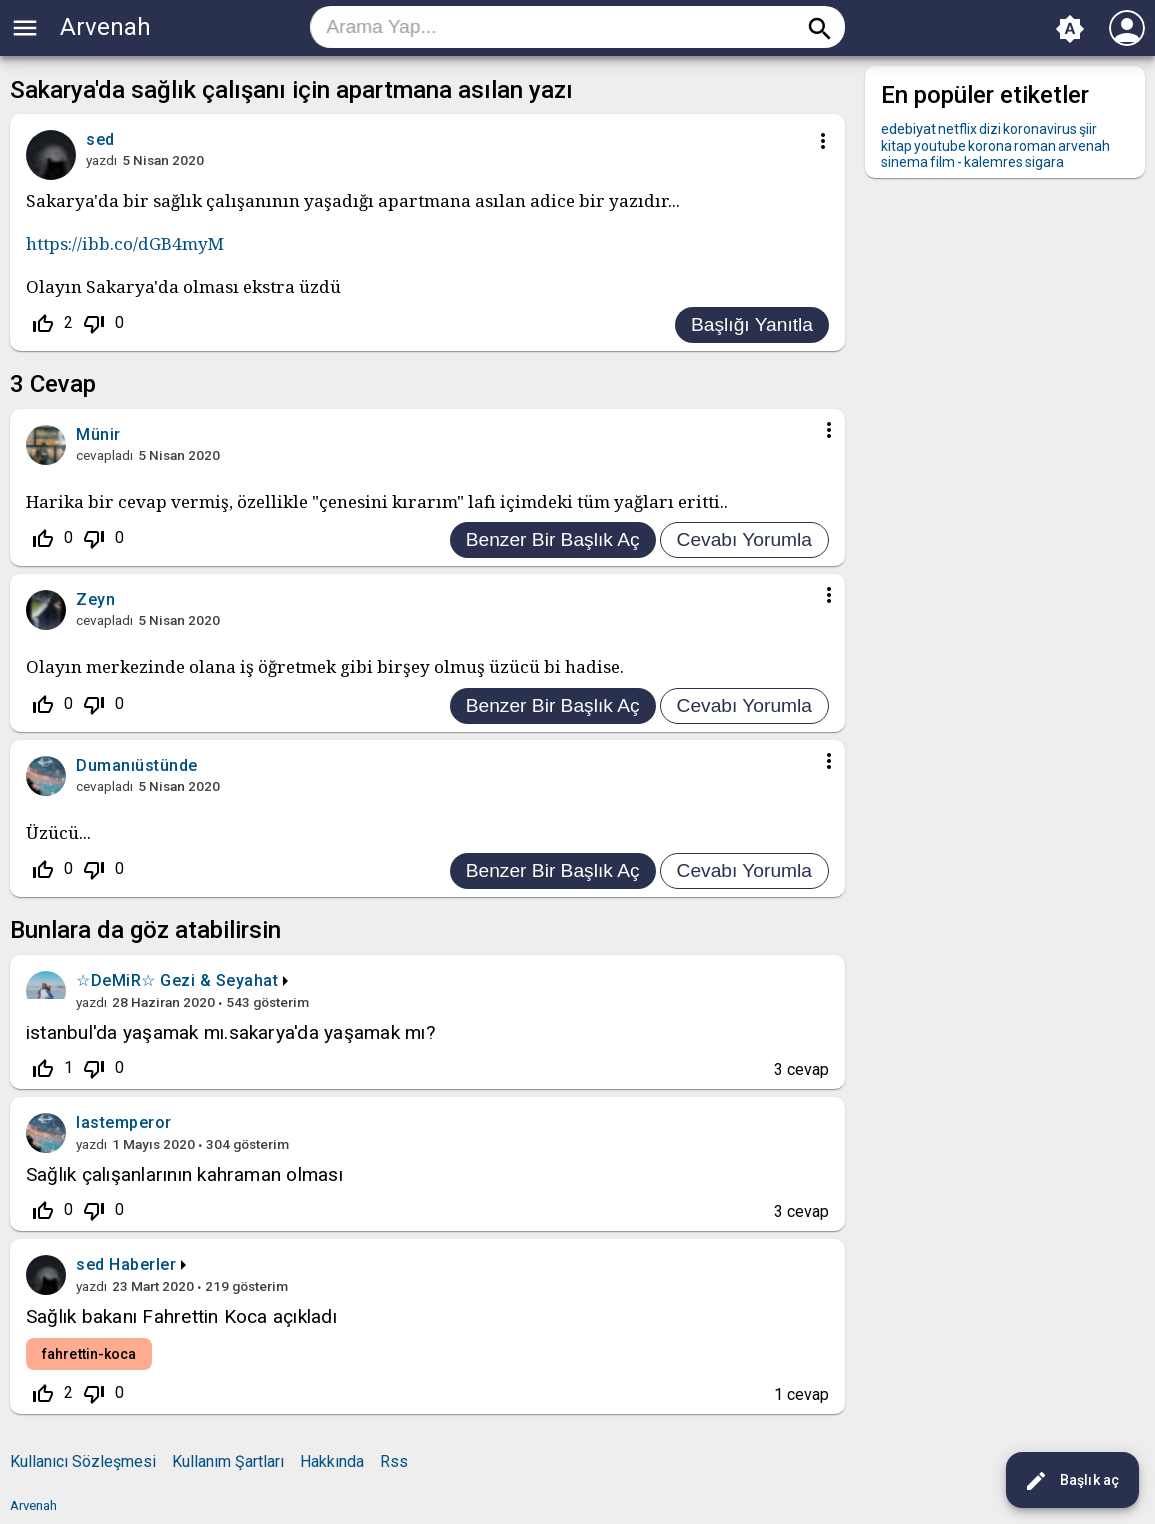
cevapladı (104, 455)
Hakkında (332, 1461)
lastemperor (124, 1122)
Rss (394, 1461)
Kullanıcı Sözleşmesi (83, 1461)
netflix (957, 129)
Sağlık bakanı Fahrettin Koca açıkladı (181, 1316)
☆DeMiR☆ (116, 980)
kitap (896, 146)
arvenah (1084, 146)
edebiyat (908, 129)
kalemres (993, 162)
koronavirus (1040, 129)
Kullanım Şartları (228, 1461)
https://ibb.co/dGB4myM (125, 243)
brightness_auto (1070, 29)
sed (90, 1264)
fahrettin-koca (89, 1354)
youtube (940, 146)
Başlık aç (1071, 1481)
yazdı (101, 160)
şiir (1088, 129)
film (942, 162)
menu (25, 28)
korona (990, 146)
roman (1035, 146)
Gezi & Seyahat (219, 980)
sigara (1044, 162)
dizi (990, 129)
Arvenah (105, 27)
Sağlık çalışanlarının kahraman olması (184, 1174)
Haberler (142, 1264)
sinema (904, 162)
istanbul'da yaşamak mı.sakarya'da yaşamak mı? (230, 1032)
